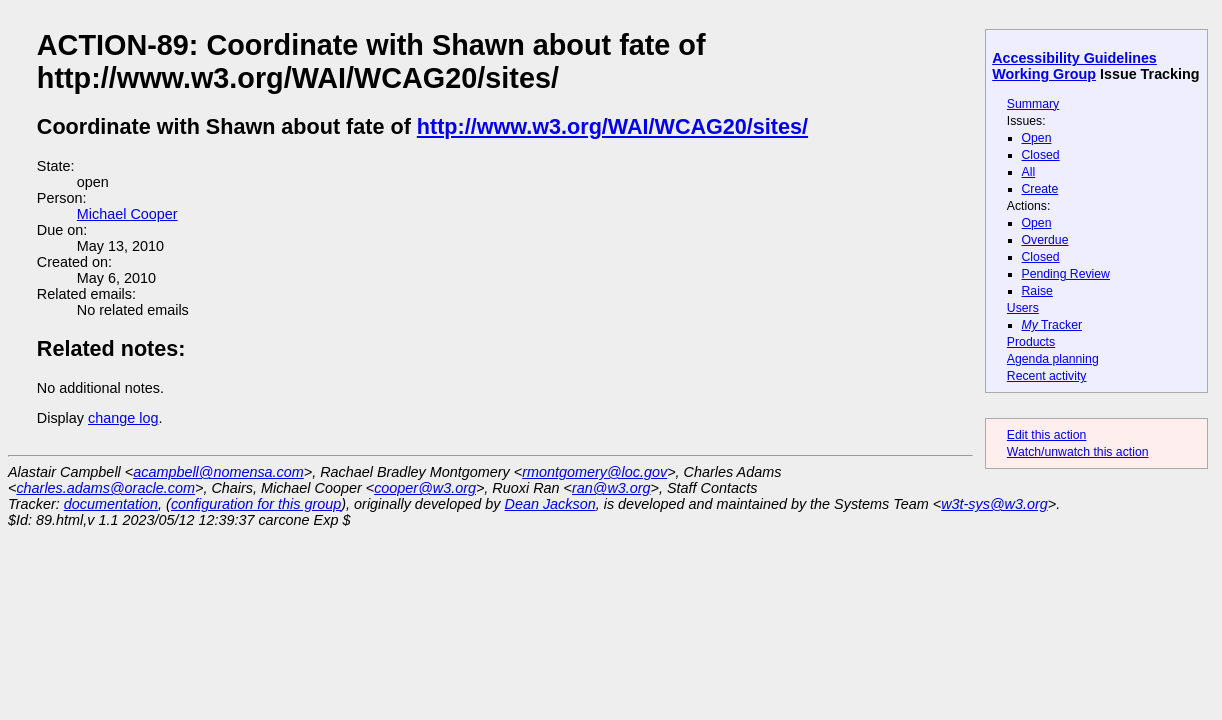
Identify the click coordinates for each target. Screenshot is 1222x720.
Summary (1033, 104)
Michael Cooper (127, 214)
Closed (1041, 155)
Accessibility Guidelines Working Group (1074, 66)
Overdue (1045, 240)
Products (1031, 342)
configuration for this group (256, 504)
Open (1037, 138)
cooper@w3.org (425, 488)
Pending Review (1066, 274)
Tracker (1052, 325)
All (1029, 172)
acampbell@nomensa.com (218, 472)
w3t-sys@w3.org (994, 504)
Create (1040, 189)
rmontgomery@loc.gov (594, 472)
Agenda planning (1053, 359)
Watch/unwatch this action (1078, 452)
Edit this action (1047, 435)
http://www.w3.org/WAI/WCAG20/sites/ (612, 126)
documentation (111, 504)
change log (123, 418)
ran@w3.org (611, 488)
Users (1023, 308)
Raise (1037, 291)
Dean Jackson (550, 504)
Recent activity (1047, 376)
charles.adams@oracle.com (105, 488)
